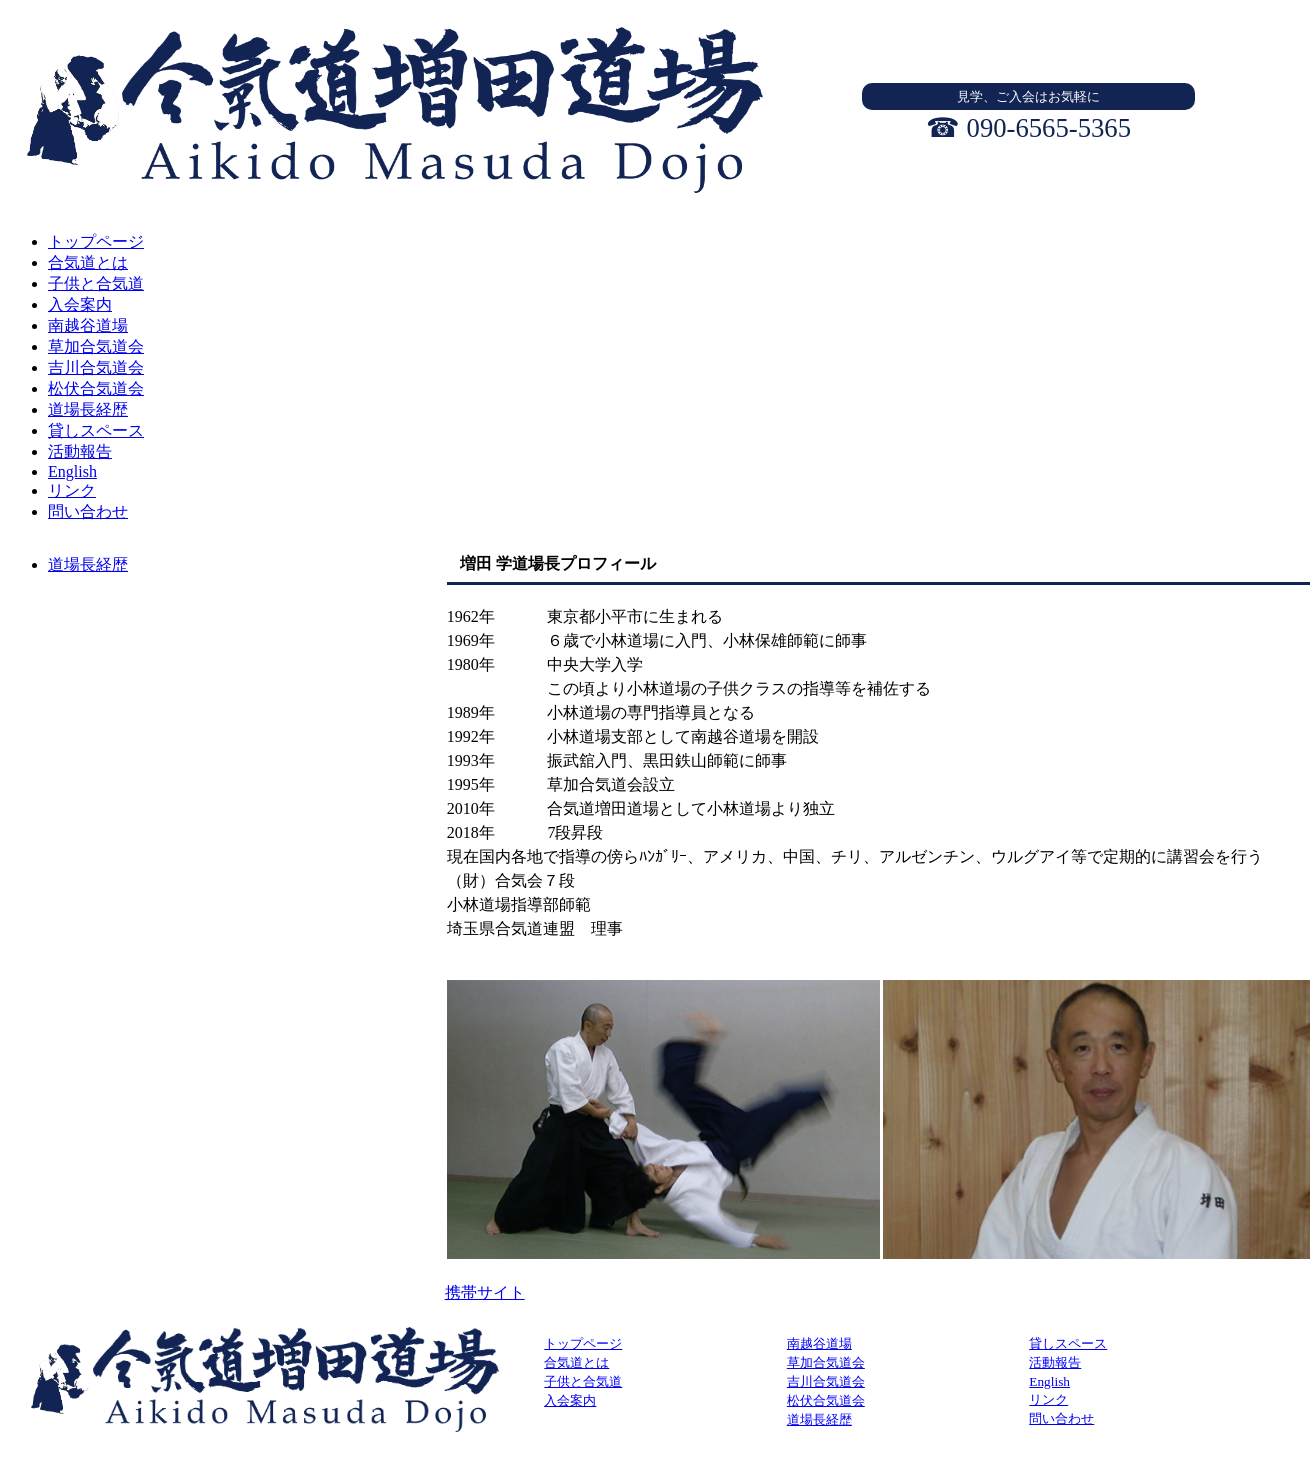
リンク (1048, 1399)
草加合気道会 (826, 1362)
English (1049, 1381)
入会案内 (570, 1400)
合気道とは (576, 1362)
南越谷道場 (819, 1343)
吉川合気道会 (826, 1381)
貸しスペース (1068, 1343)
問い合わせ (1061, 1418)
